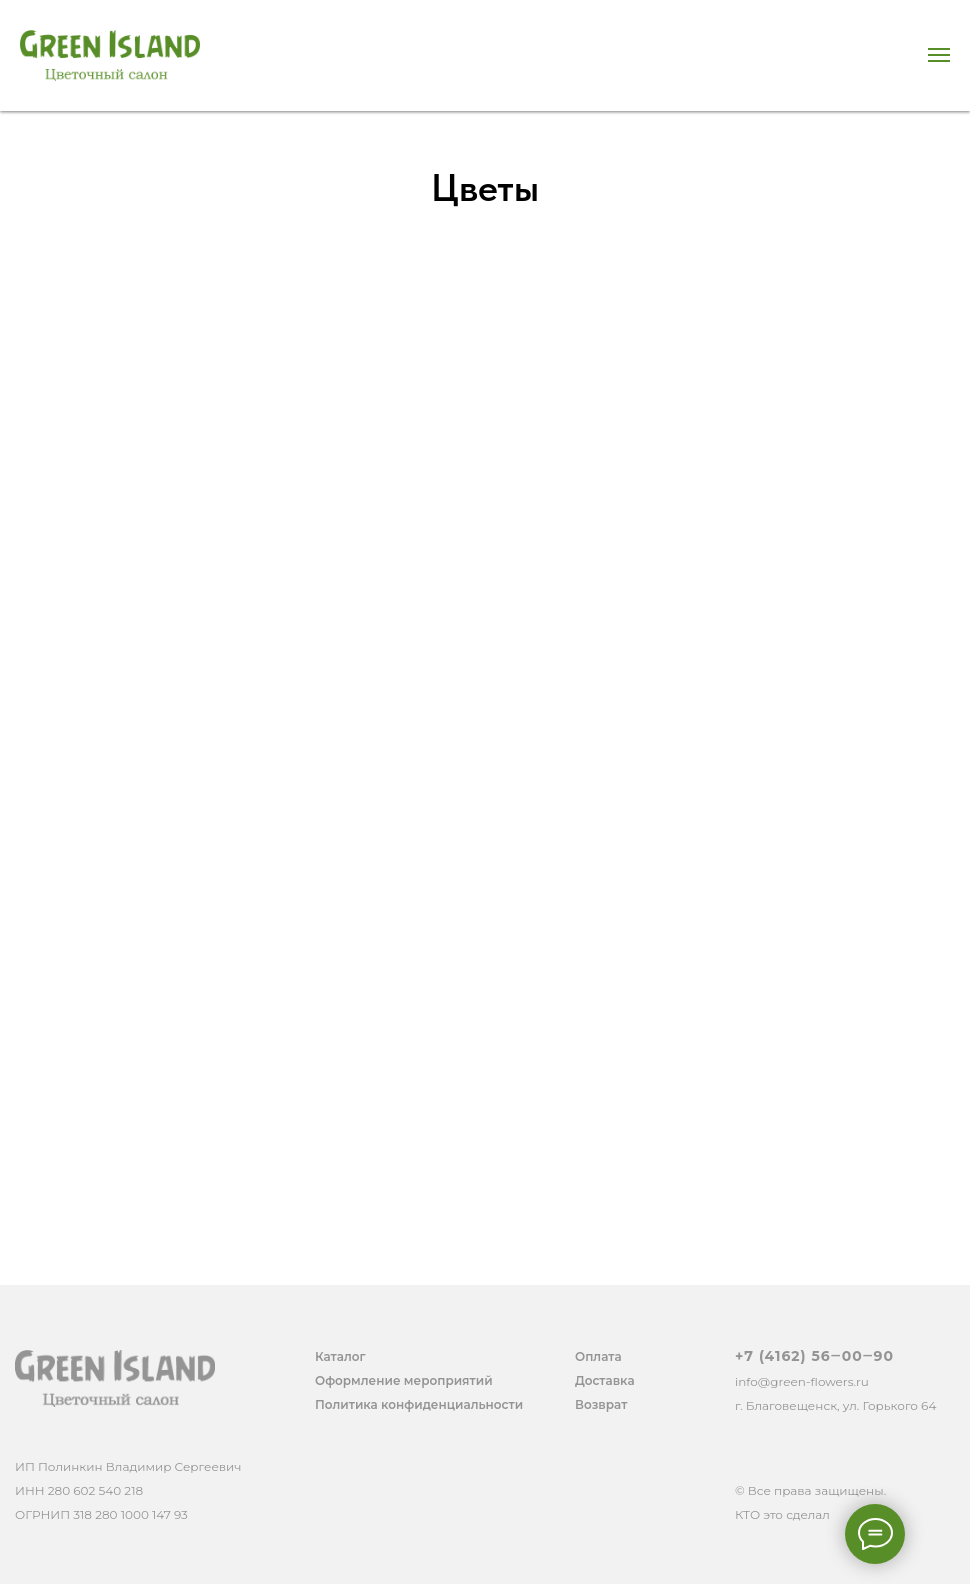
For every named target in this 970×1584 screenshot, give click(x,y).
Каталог (340, 1356)
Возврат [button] (601, 1404)
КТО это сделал (782, 1514)
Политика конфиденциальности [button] (419, 1404)
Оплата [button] (598, 1356)
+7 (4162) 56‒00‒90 (814, 1356)
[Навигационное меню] (939, 55)
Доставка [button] (605, 1380)
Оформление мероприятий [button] (404, 1380)
